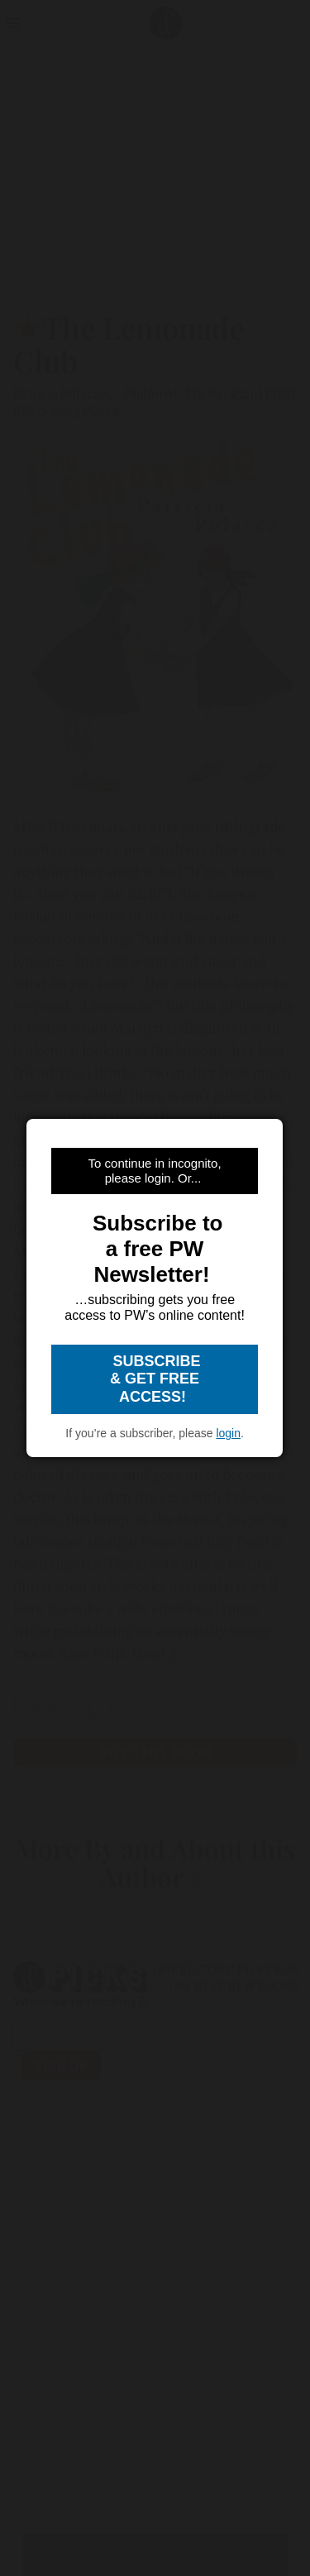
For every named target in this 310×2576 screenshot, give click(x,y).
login (228, 1433)
